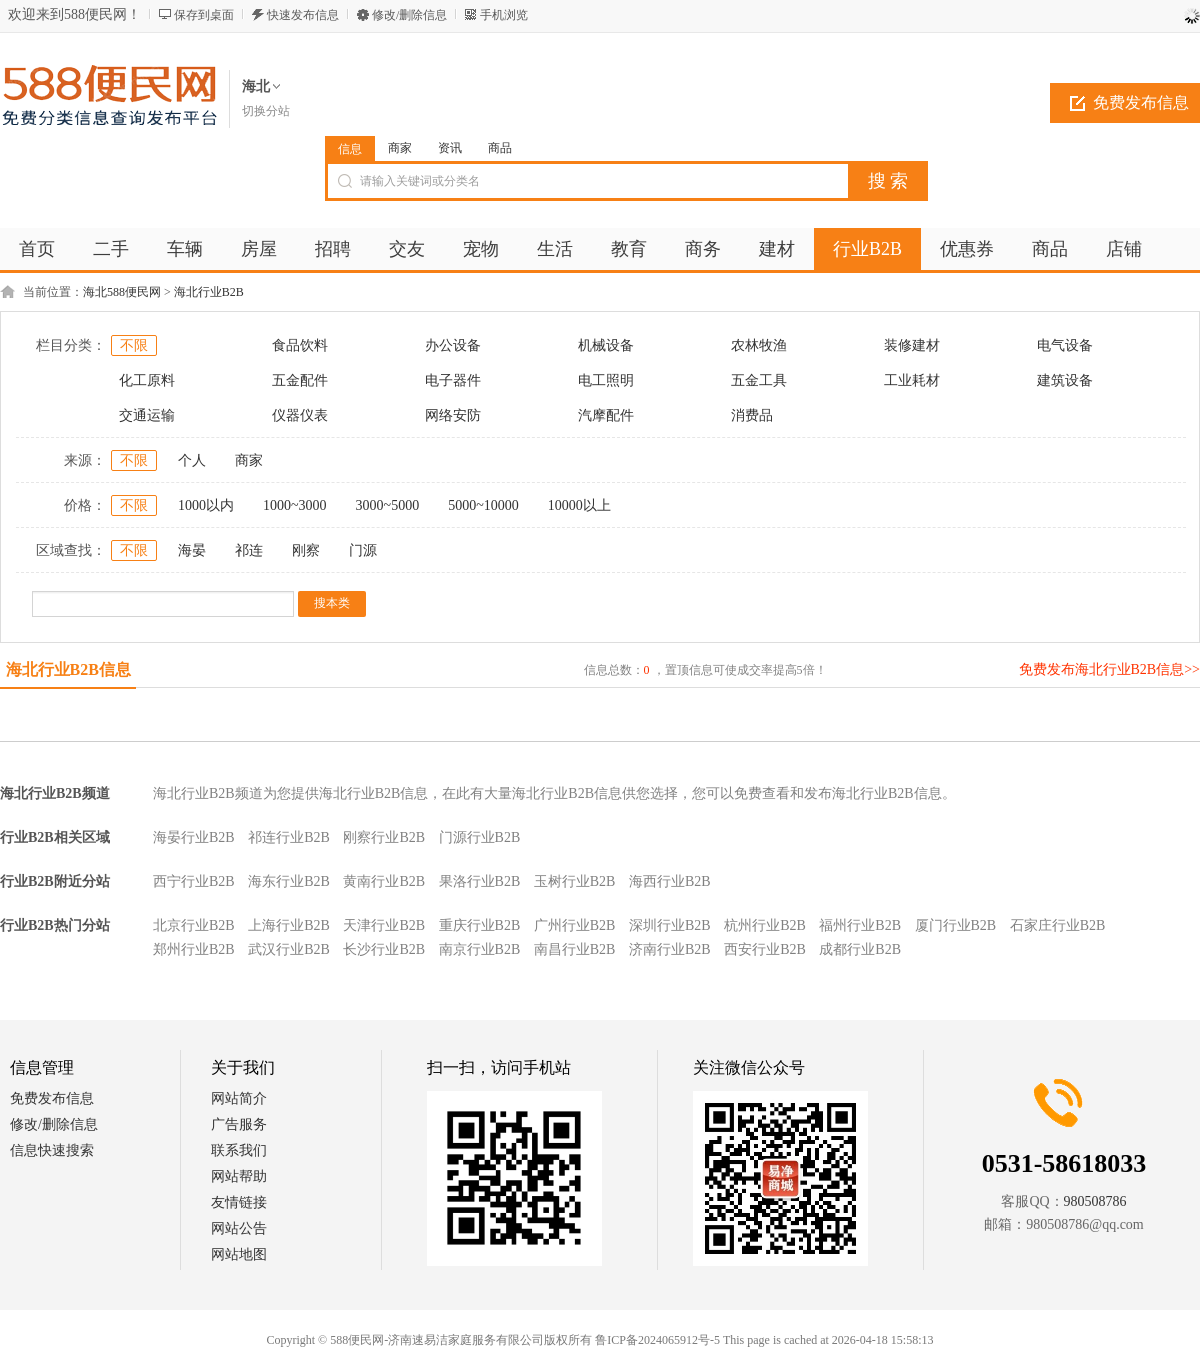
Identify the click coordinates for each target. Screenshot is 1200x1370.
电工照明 (606, 380)
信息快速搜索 (52, 1150)
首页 (37, 249)
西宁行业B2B (194, 881)
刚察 (306, 550)
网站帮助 (239, 1176)
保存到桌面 (204, 15)
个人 (192, 460)
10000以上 (579, 505)
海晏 (192, 550)
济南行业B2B (670, 949)
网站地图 (239, 1254)
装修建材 (912, 345)
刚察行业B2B (384, 837)
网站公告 (239, 1228)
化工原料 (147, 380)
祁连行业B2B (289, 837)
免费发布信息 (52, 1098)
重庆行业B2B (480, 925)
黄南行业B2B (384, 881)
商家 (400, 148)
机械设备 (606, 345)
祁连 (249, 550)
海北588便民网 (122, 292)
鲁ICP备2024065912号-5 (657, 1340)
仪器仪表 (300, 415)
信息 (350, 149)
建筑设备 (1065, 380)
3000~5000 (388, 505)
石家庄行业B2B (1058, 925)
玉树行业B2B (575, 881)
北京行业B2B (194, 925)
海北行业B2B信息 (68, 669)
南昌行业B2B (575, 949)
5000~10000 (483, 505)
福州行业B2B (860, 925)
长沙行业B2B (384, 949)
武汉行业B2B (289, 949)
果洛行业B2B (480, 881)
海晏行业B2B (194, 837)
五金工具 (759, 380)
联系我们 (239, 1150)
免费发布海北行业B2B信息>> (1109, 669)
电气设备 (1065, 345)
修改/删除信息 (409, 15)
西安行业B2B (765, 949)
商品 (500, 148)
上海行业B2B (289, 925)
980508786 (1095, 1201)
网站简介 (239, 1098)
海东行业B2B (289, 881)
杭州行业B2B (765, 925)
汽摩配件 (606, 415)
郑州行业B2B (194, 949)
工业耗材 (912, 380)
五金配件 (300, 380)
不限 (134, 345)
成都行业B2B (860, 949)
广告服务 (239, 1124)
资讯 (450, 148)
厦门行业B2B (956, 925)
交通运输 (147, 415)
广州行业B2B (575, 925)
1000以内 (206, 505)
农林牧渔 (759, 345)
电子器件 (453, 380)
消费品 (752, 415)
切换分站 (266, 111)
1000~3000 (295, 505)
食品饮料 (300, 345)
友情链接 (239, 1202)
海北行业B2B (209, 292)
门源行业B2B (480, 837)
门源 (363, 550)
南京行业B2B (480, 949)
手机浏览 (504, 15)
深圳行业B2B (670, 925)
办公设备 (453, 345)
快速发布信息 (303, 15)
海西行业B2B (670, 881)
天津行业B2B (384, 925)
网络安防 (453, 415)
